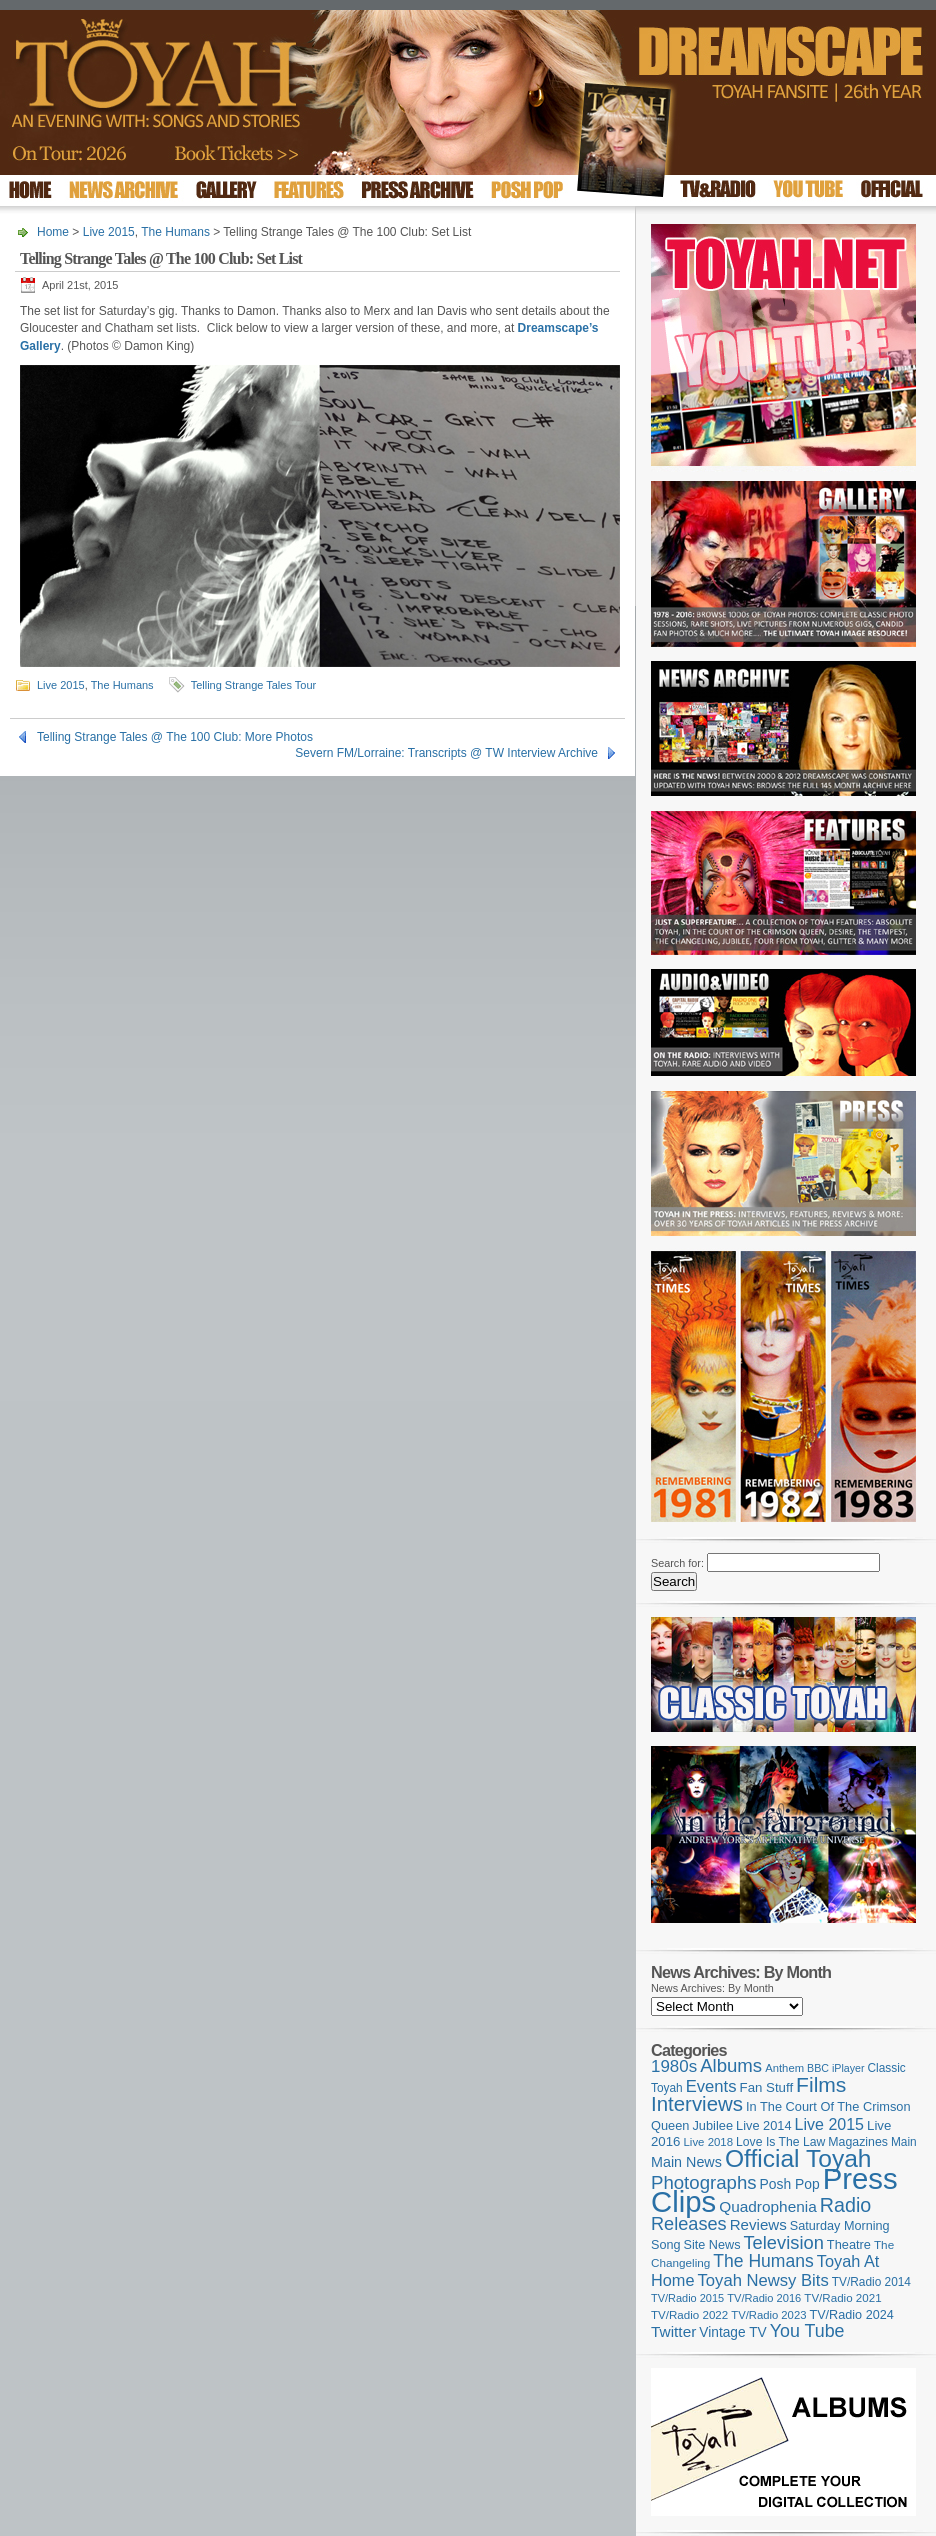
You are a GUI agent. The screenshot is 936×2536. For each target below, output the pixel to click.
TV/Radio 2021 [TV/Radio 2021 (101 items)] (842, 2298)
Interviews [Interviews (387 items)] (697, 2103)
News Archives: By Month (712, 1988)
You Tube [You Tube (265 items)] (807, 2331)
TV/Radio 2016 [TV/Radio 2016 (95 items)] (764, 2298)
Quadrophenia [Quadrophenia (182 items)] (768, 2206)
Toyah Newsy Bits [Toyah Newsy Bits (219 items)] (763, 2280)
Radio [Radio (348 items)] (845, 2205)
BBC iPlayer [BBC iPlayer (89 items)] (835, 2068)
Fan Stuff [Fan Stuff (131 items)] (767, 2087)
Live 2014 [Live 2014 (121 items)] (764, 2125)
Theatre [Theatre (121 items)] (849, 2244)
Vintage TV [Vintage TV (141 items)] (732, 2332)
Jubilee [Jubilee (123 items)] (712, 2125)
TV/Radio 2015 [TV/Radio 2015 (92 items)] (687, 2298)
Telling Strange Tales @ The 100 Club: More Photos (175, 737)
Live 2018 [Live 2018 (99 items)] (709, 2142)
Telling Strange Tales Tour (254, 685)
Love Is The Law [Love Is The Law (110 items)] (780, 2142)
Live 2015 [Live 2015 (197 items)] (829, 2124)
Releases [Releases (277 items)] (689, 2224)
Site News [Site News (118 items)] (712, 2245)
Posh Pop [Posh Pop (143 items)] (790, 2184)
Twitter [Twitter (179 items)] (673, 2331)
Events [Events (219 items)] (711, 2086)
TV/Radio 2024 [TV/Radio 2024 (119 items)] (851, 2315)
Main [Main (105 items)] (904, 2142)
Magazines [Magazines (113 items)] (858, 2142)
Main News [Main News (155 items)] (686, 2162)
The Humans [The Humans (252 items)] (763, 2261)
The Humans (175, 232)
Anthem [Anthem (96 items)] (784, 2068)
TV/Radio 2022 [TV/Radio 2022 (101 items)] (689, 2315)
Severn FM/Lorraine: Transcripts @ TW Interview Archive (446, 753)
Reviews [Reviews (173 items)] (758, 2224)
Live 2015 (109, 232)
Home (53, 232)
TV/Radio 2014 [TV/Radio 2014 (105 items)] (871, 2282)
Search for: (677, 1563)
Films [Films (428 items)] (821, 2084)
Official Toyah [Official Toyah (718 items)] (798, 2158)
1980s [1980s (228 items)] (674, 2066)
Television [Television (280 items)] (783, 2242)
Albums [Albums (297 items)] (731, 2065)
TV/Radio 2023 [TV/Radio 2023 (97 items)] (768, 2315)
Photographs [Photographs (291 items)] (704, 2182)
